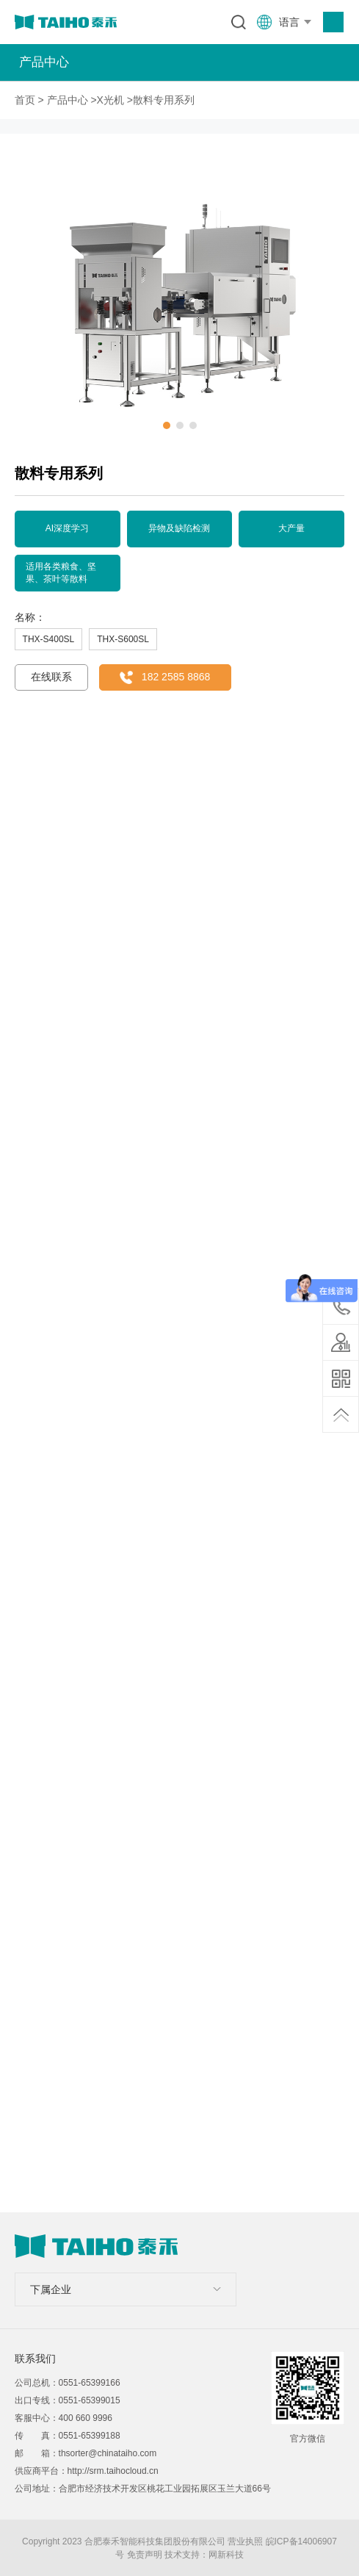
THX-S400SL (49, 639)
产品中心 (67, 100)
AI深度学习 (67, 528)
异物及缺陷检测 (179, 528)
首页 (25, 100)
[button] (166, 425)
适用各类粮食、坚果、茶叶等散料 (61, 572)
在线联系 (51, 677)
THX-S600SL (123, 639)
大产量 (291, 528)
